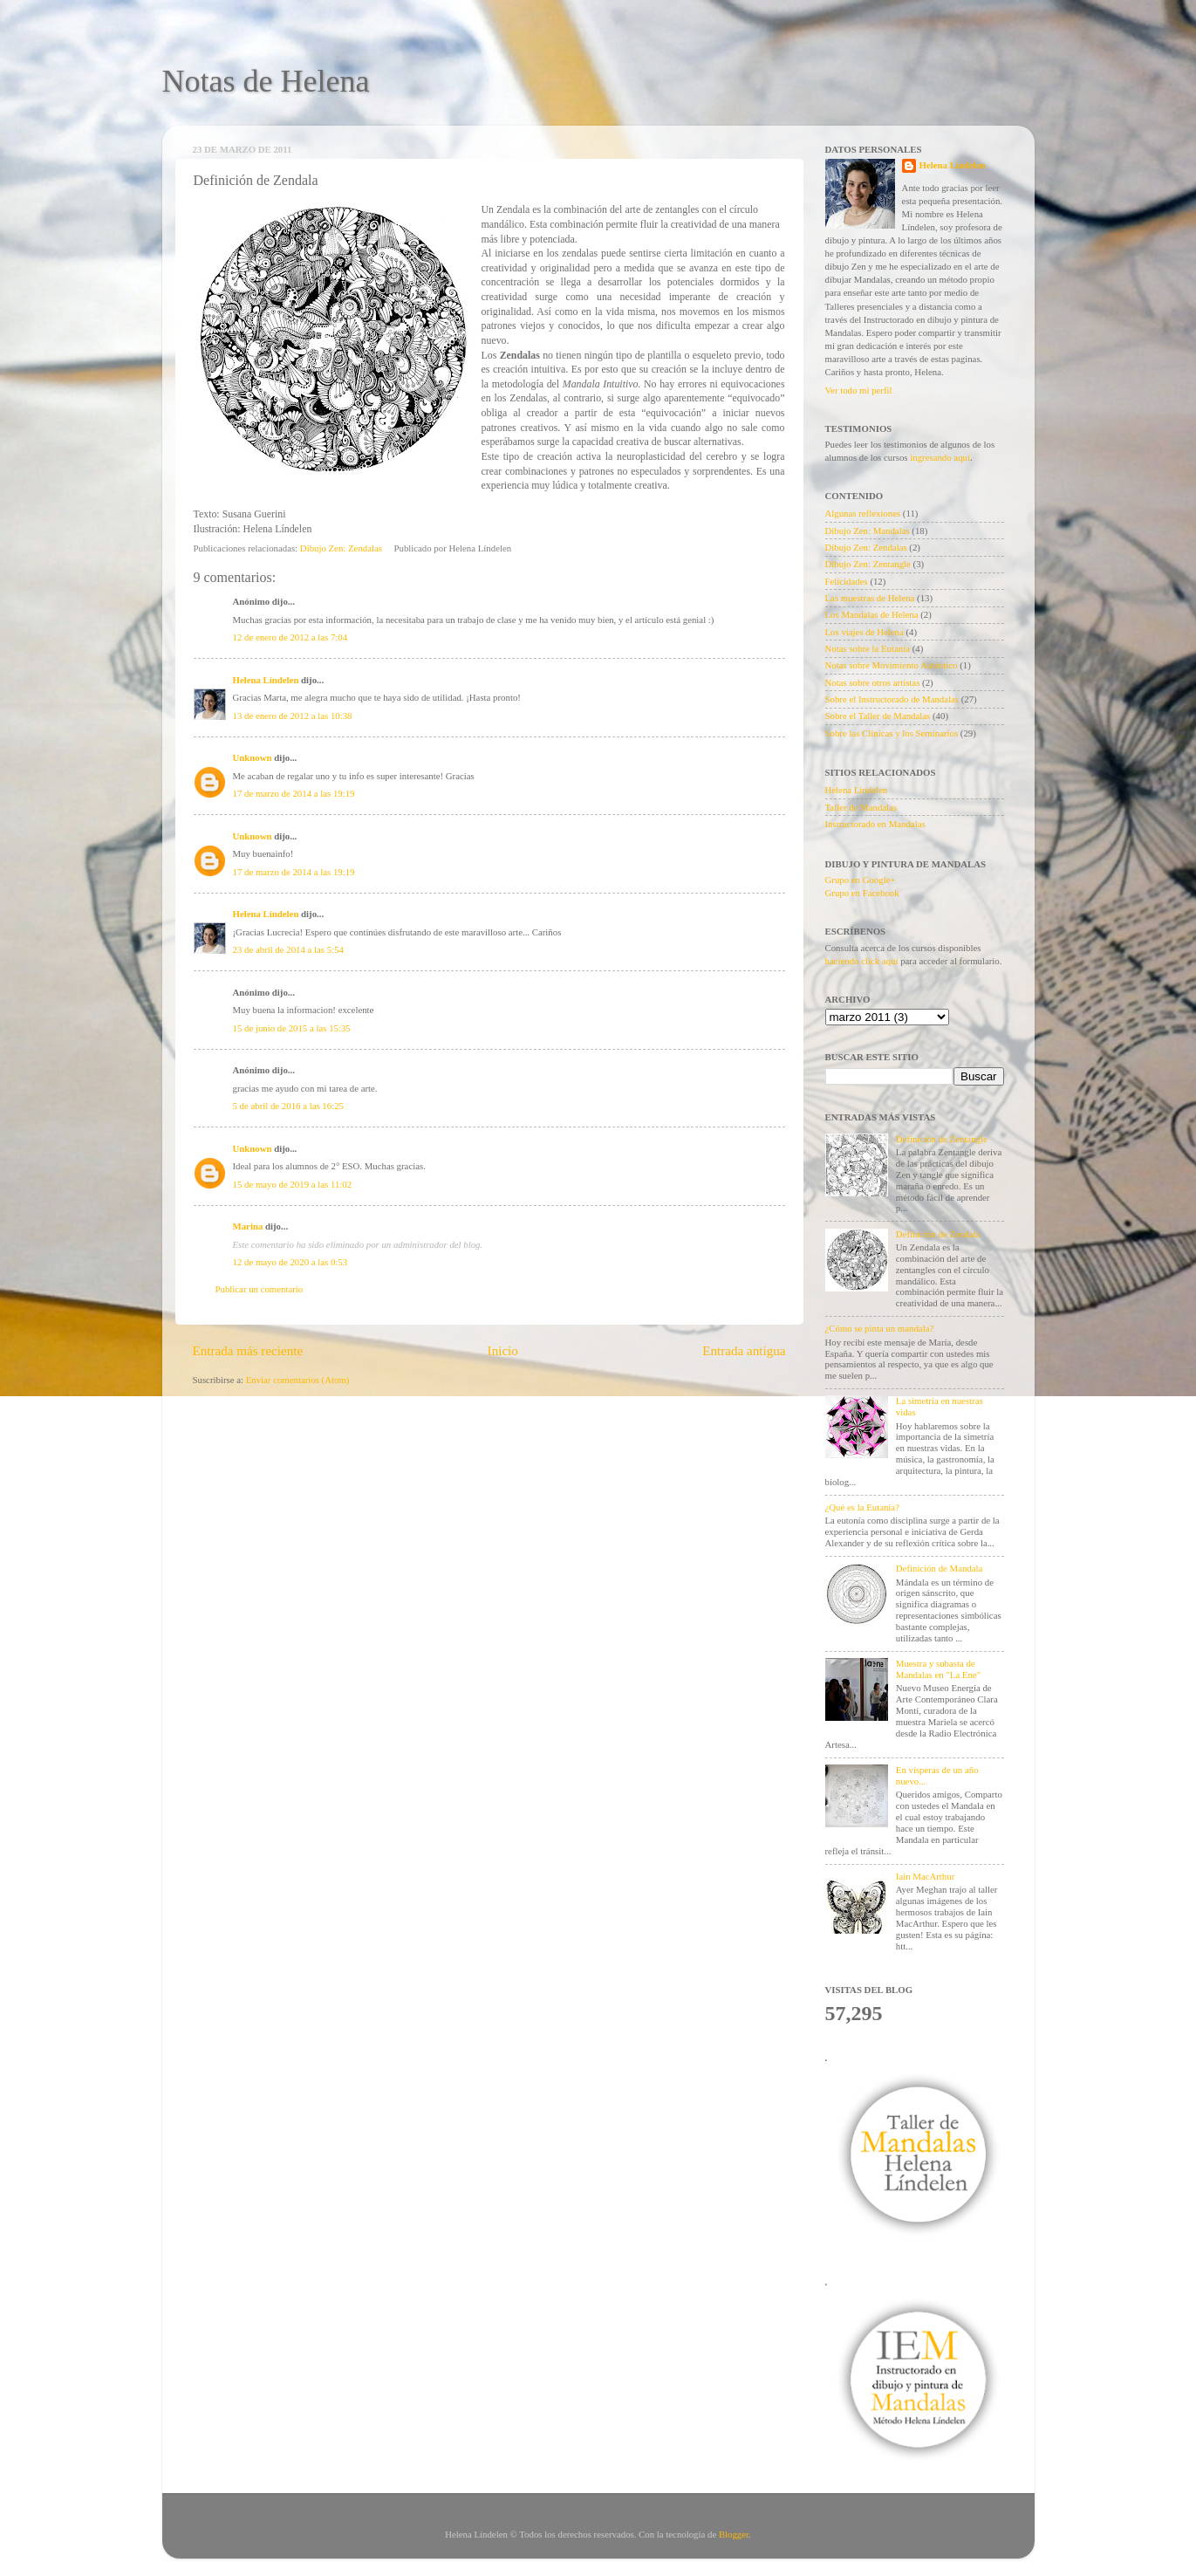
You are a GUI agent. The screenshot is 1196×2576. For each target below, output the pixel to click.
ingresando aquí (940, 457)
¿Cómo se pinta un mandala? (879, 1328)
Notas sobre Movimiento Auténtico (891, 665)
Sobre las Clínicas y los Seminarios (892, 733)
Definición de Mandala (939, 1568)
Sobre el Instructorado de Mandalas (892, 699)
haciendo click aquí (862, 961)
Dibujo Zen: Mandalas (867, 530)
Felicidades (846, 581)
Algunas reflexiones (863, 513)
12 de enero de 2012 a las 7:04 (290, 637)
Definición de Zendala (938, 1234)
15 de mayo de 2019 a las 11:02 (292, 1184)
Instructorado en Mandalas (875, 824)
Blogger (733, 2534)
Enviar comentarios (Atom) (298, 1379)
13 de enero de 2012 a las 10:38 (292, 715)
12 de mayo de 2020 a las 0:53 (290, 1262)
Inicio (503, 1351)
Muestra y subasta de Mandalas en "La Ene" (938, 1669)
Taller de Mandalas (861, 807)
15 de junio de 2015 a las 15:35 (292, 1028)
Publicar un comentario (259, 1289)
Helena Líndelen (266, 680)
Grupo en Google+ (860, 879)
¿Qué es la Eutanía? (862, 1507)
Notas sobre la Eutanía (867, 648)
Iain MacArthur (925, 1876)
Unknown (252, 757)
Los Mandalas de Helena (872, 614)
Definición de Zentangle (942, 1139)
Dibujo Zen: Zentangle (868, 563)
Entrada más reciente (248, 1351)
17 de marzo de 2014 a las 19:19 (294, 793)
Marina (248, 1226)
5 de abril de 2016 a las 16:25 (288, 1105)
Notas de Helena (266, 81)
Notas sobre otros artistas (872, 682)
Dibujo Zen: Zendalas (341, 548)
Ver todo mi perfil (858, 390)
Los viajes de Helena (864, 632)
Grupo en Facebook (862, 892)
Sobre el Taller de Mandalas (878, 715)
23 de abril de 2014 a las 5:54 (288, 949)
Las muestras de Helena (870, 598)
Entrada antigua (743, 1351)
